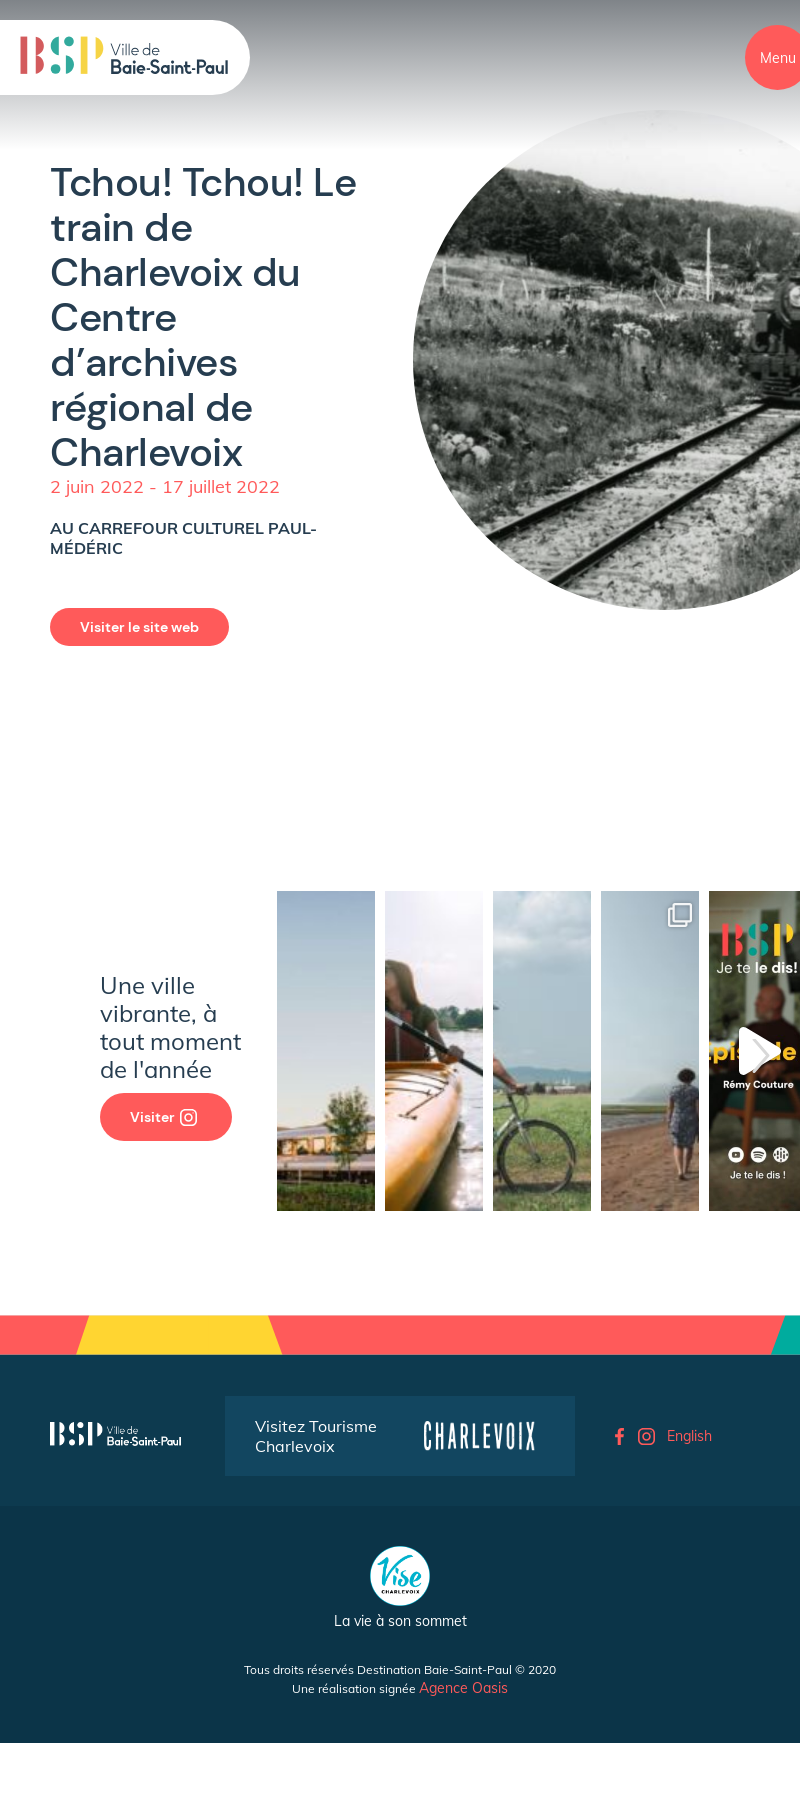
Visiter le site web (139, 627)
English (689, 1436)
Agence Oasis (463, 1688)
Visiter (163, 1117)
